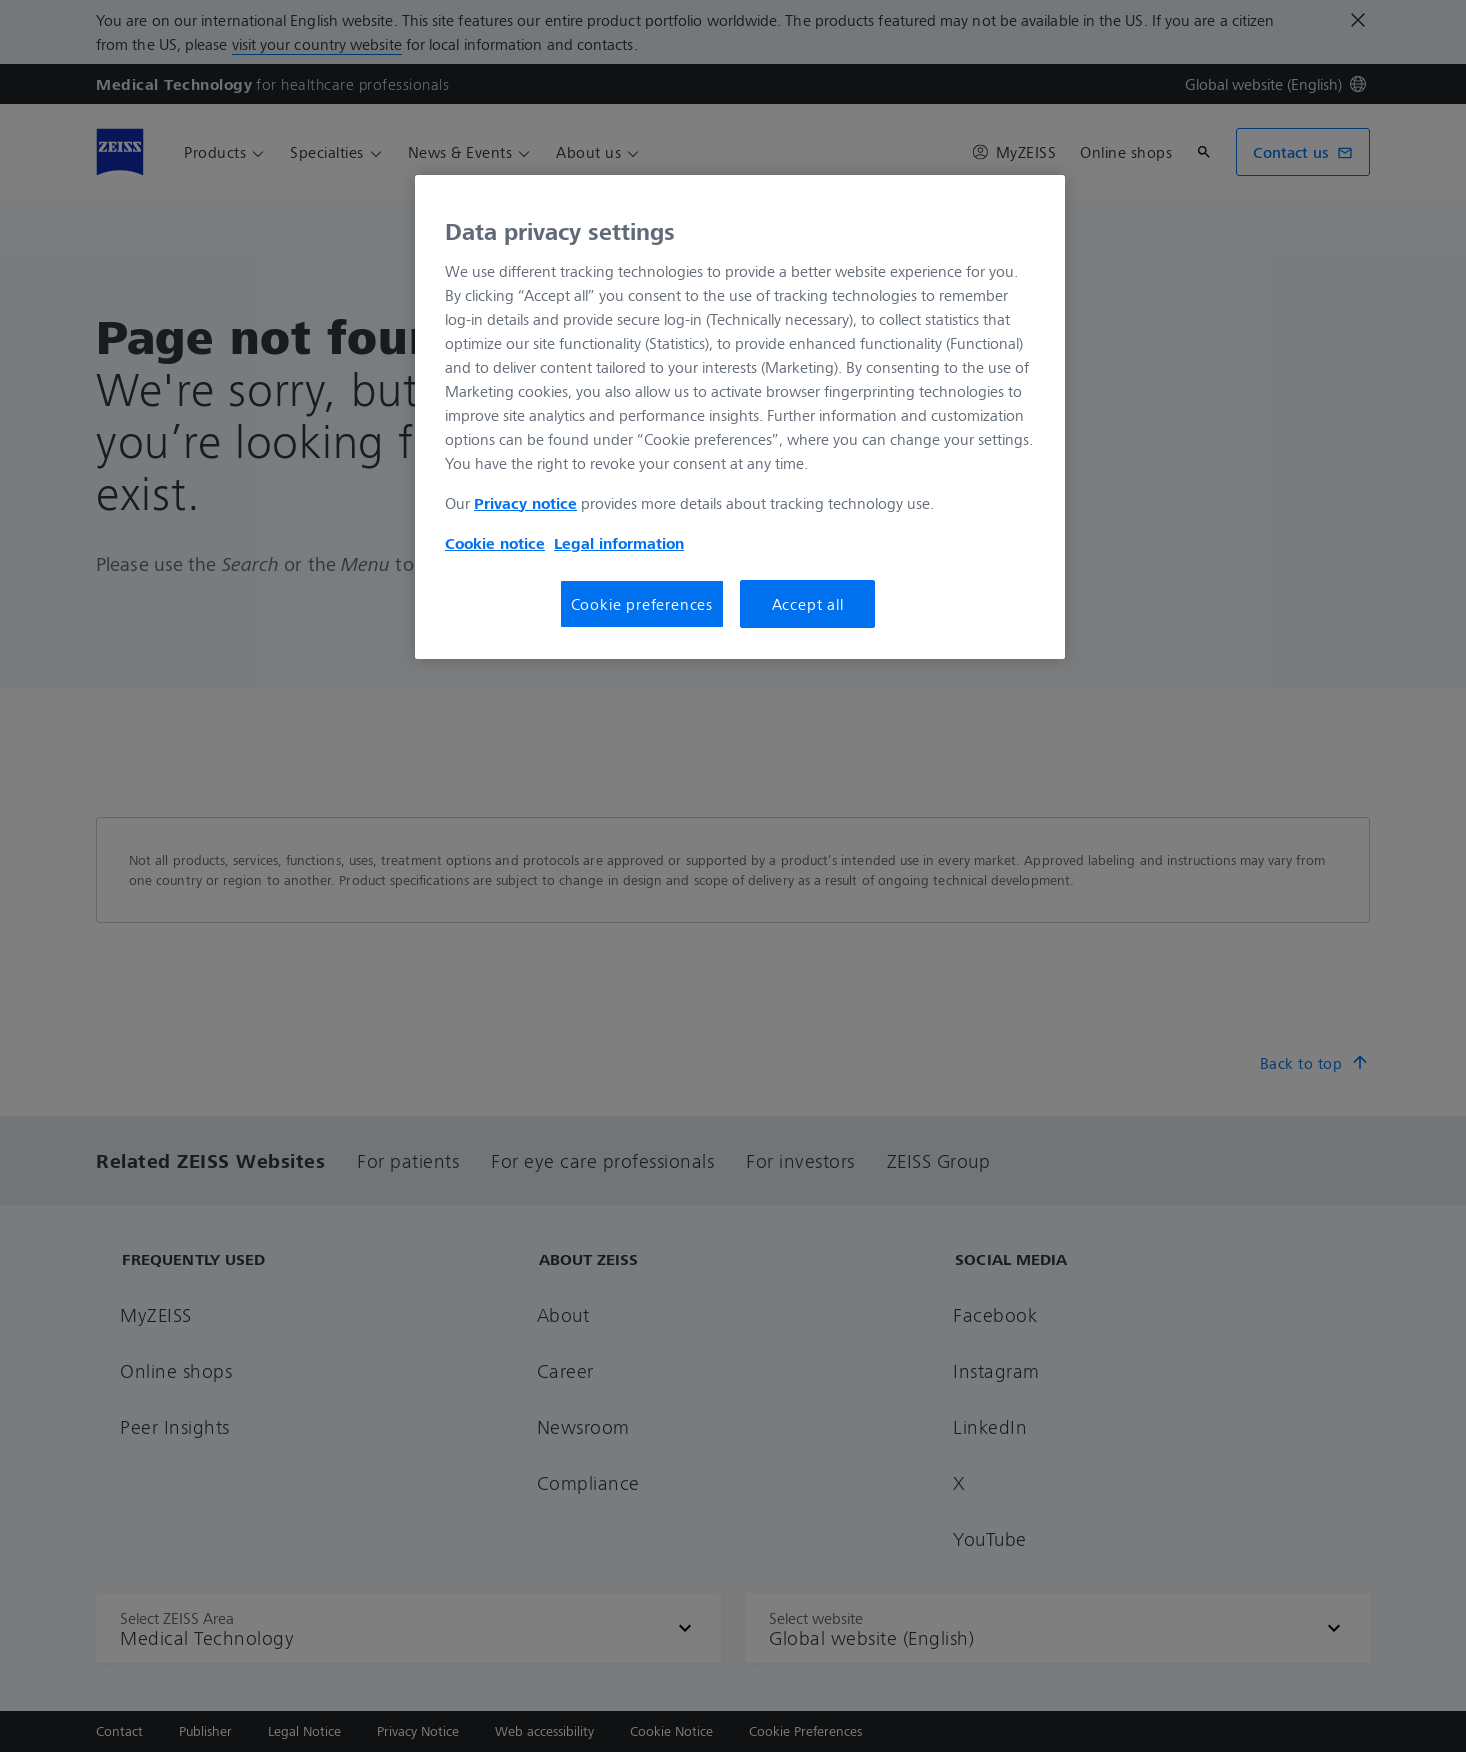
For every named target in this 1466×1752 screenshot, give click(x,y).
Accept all (808, 604)
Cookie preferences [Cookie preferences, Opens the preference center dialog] (642, 604)
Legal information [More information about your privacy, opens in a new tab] (619, 543)
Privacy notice (525, 503)
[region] (740, 417)
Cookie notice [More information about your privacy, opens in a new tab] (495, 543)
